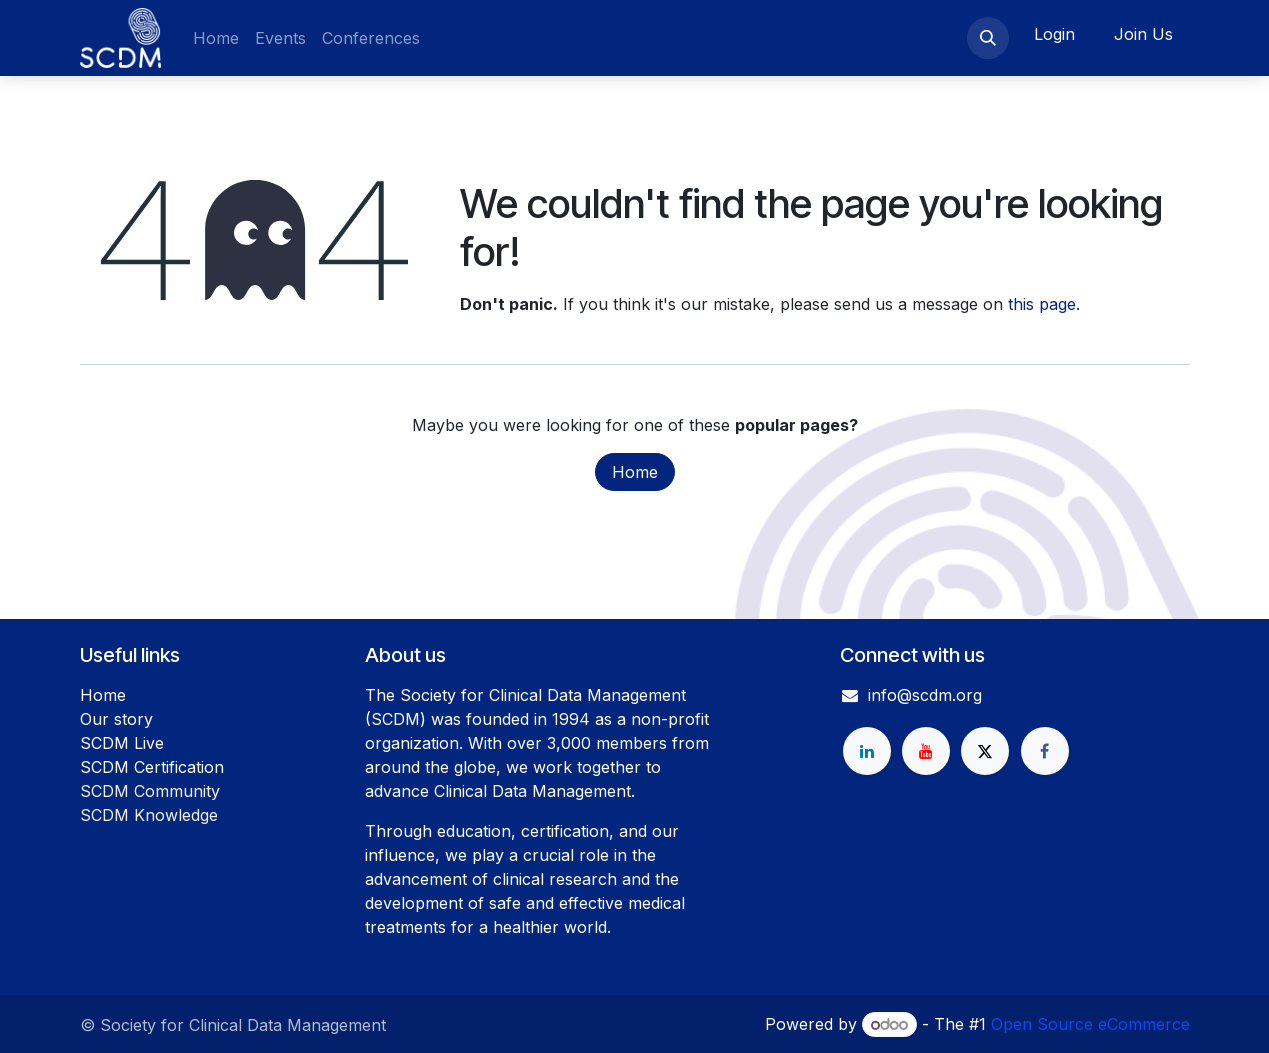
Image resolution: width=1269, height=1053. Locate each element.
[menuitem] (216, 38)
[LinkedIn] (867, 751)
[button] (988, 38)
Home (635, 472)
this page (1042, 304)
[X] (985, 751)
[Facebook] (1045, 751)
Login (1054, 34)
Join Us (1143, 34)
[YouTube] (926, 751)
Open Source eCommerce (1090, 1024)
